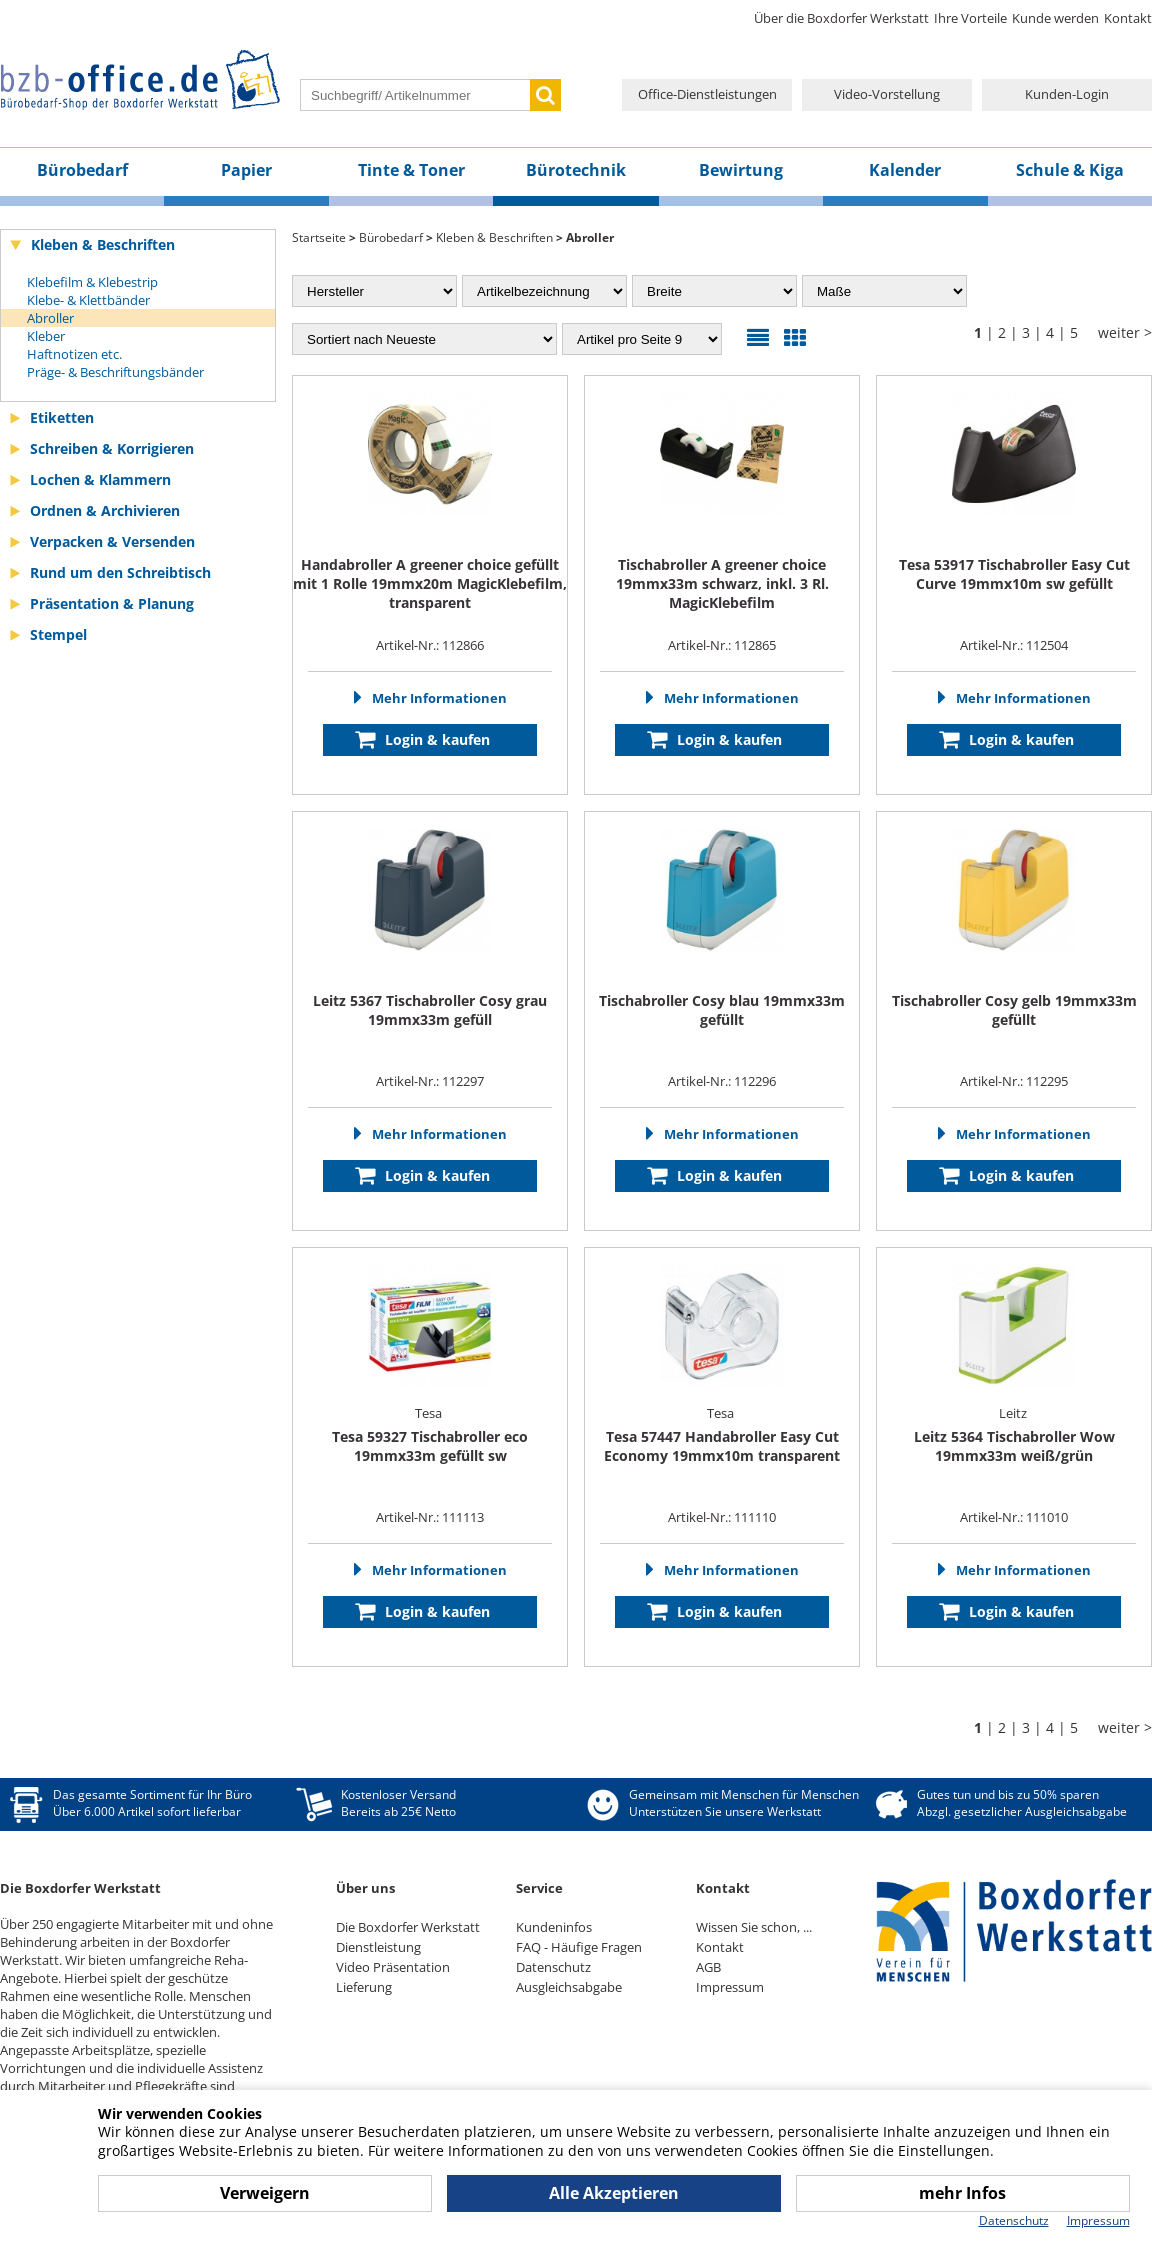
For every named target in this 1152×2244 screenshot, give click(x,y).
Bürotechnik (576, 170)
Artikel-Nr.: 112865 (722, 645)
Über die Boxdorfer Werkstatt (841, 18)
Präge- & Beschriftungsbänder (115, 372)
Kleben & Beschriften (103, 244)
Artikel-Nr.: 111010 (1014, 1517)
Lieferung (364, 1987)
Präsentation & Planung (112, 603)
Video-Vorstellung (887, 94)
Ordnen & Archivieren (105, 510)
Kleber (46, 336)
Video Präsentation (393, 1967)
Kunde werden (1055, 18)
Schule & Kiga (1070, 170)
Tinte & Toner (411, 170)
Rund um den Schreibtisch (120, 572)
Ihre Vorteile (970, 18)
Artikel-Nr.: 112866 (430, 645)
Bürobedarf (82, 170)
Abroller (50, 318)
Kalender (905, 170)
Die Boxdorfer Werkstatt (408, 1927)
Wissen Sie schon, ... (754, 1927)
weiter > (1125, 332)
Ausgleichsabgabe (569, 1987)
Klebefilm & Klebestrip (92, 282)
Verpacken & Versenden (112, 541)
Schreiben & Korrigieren (112, 448)
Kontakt (1128, 18)
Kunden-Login (1067, 94)
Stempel (58, 634)
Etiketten (62, 417)
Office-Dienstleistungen (707, 94)
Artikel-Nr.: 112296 (722, 1081)
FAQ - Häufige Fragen (579, 1947)
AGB (708, 1967)
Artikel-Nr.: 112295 (1014, 1081)
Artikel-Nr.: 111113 (430, 1517)
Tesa (430, 1413)
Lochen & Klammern (100, 479)
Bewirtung (741, 170)
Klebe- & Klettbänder (88, 300)
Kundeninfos (554, 1927)
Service (539, 1888)
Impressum (730, 1987)
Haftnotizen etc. (74, 354)
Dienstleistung (378, 1947)
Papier (246, 170)
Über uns (365, 1888)
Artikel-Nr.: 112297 (430, 1081)
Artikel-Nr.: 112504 (1014, 645)
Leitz (1014, 1413)
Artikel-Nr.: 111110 (722, 1517)
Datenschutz (553, 1967)
